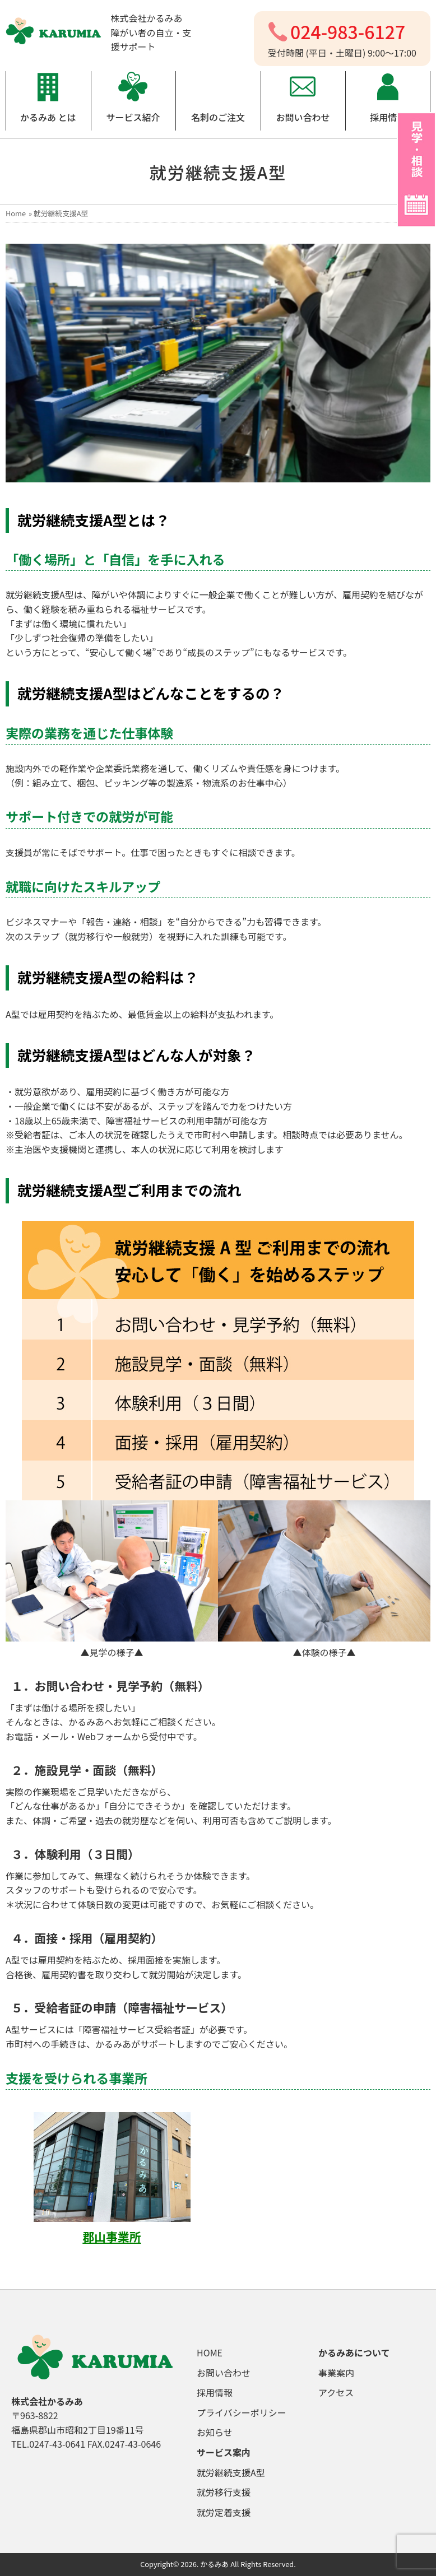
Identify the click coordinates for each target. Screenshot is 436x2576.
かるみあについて (354, 2352)
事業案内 (336, 2372)
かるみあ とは (48, 117)
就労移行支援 (224, 2492)
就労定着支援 (224, 2512)
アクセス (336, 2392)
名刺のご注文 (218, 117)
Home (16, 213)
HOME (209, 2352)
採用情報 (388, 117)
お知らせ (215, 2432)
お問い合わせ (303, 117)
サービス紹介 (133, 117)
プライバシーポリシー (241, 2412)
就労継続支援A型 (231, 2472)
